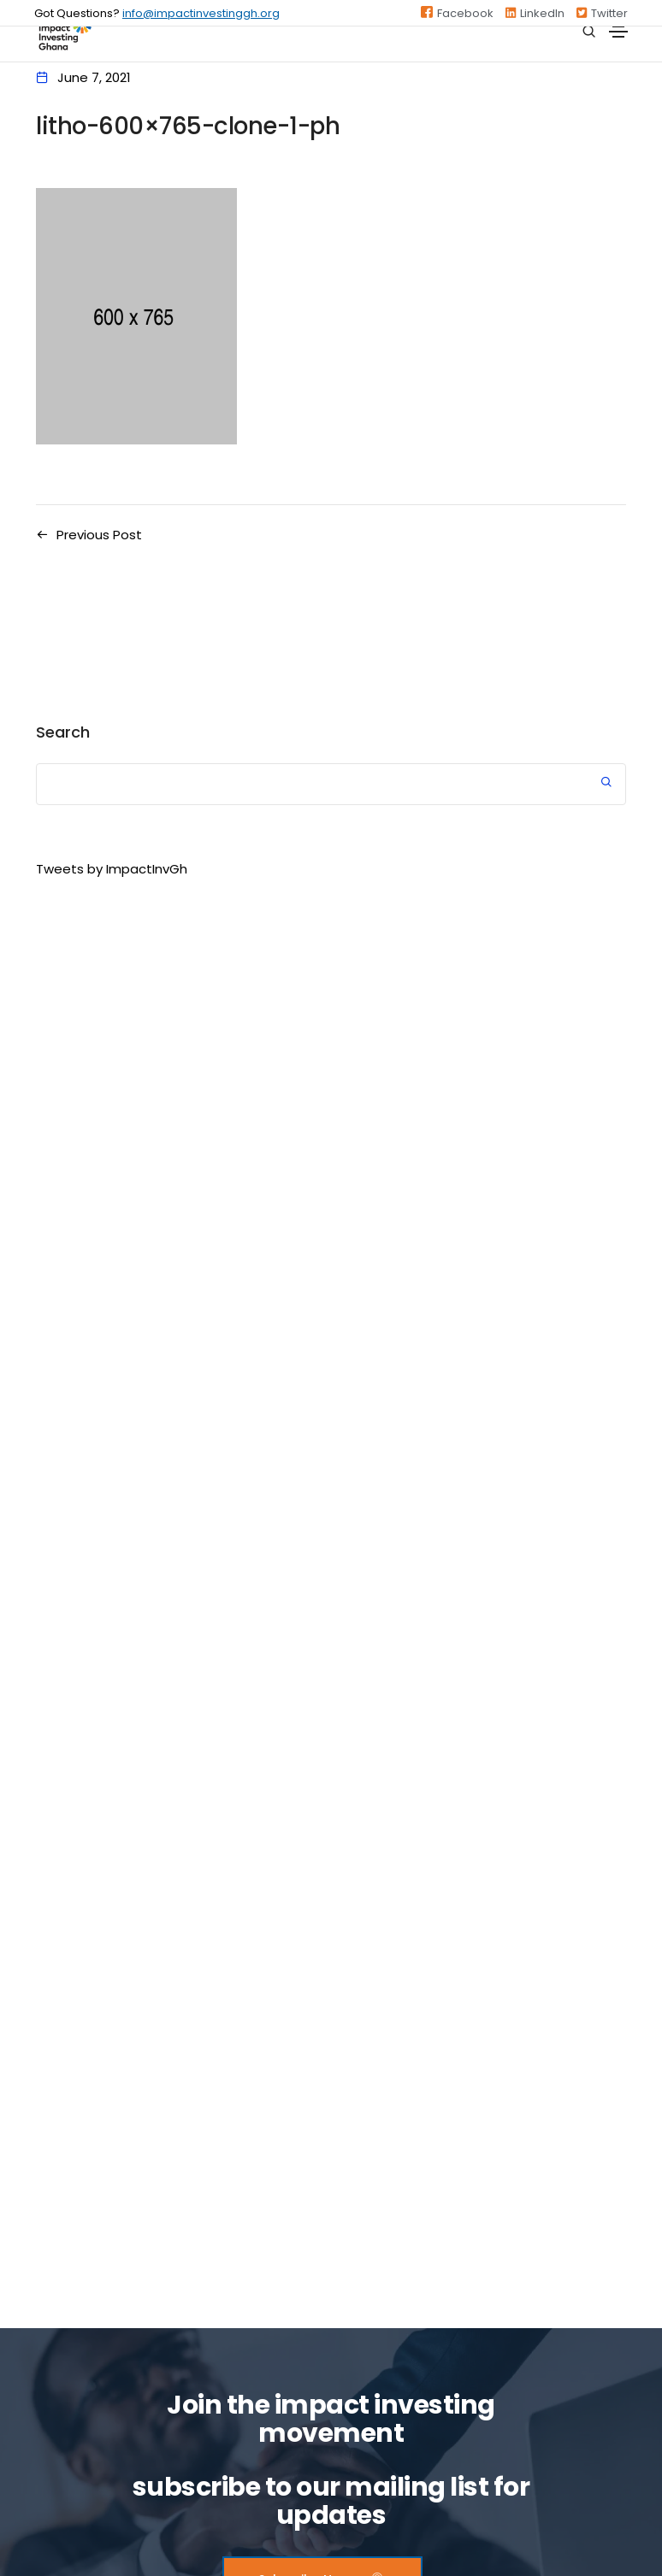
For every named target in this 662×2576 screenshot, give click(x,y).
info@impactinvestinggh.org (201, 13)
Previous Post (99, 535)
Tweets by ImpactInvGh (111, 869)
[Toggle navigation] (618, 32)
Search (63, 732)
